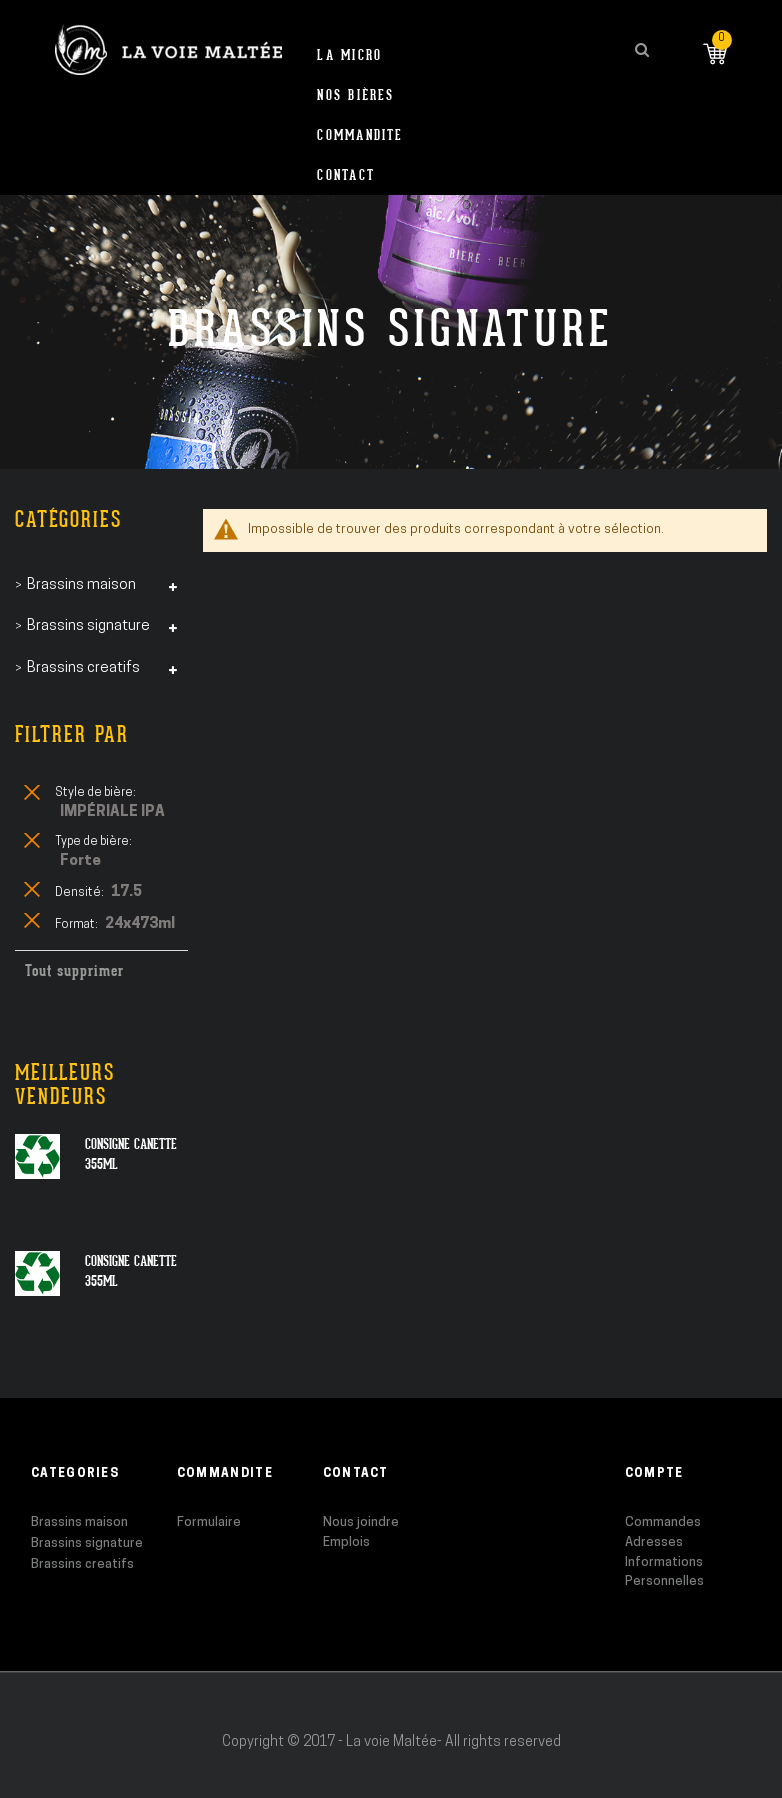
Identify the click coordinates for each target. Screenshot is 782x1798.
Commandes (663, 1522)
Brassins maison (79, 1522)
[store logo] (168, 49)
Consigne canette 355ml (131, 1154)
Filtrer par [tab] (72, 734)
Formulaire (209, 1522)
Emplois (346, 1542)
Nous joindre (361, 1522)
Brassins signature (87, 1543)
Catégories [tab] (68, 519)
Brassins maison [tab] (81, 585)
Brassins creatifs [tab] (83, 668)
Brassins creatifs (82, 1564)
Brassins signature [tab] (88, 626)
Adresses (654, 1542)
